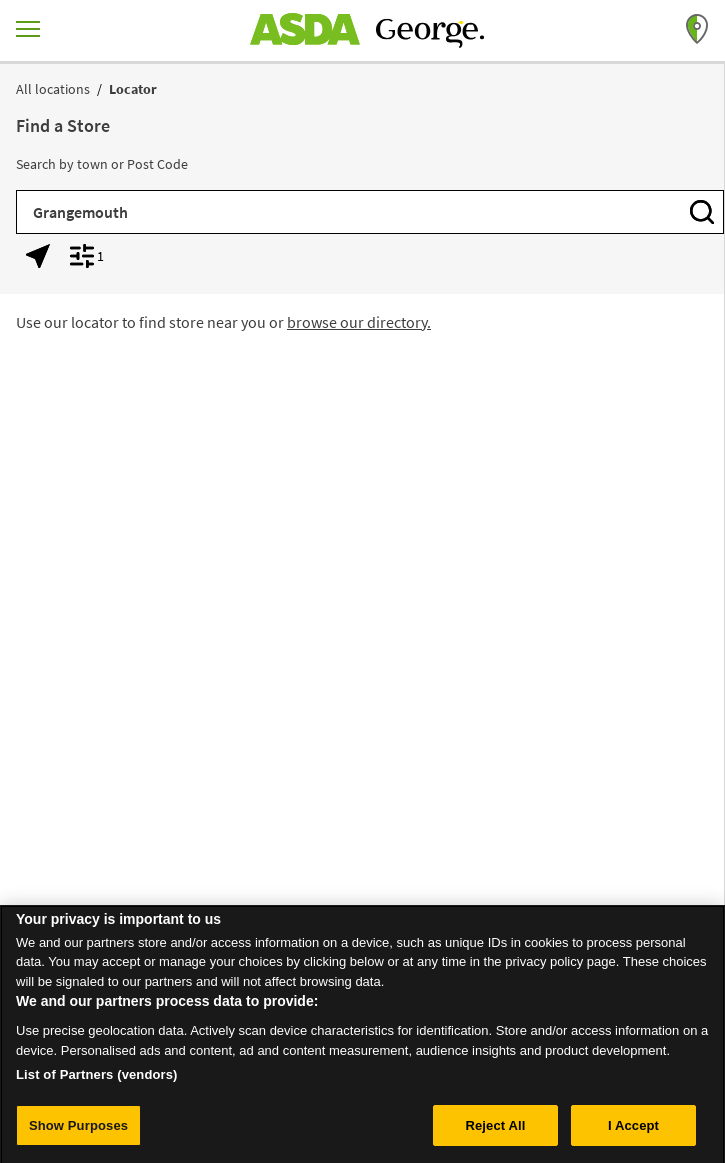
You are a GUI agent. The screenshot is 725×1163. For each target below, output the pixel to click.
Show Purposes (78, 1130)
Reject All (495, 1130)
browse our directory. (359, 322)
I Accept (633, 1130)
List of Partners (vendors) (97, 1079)
